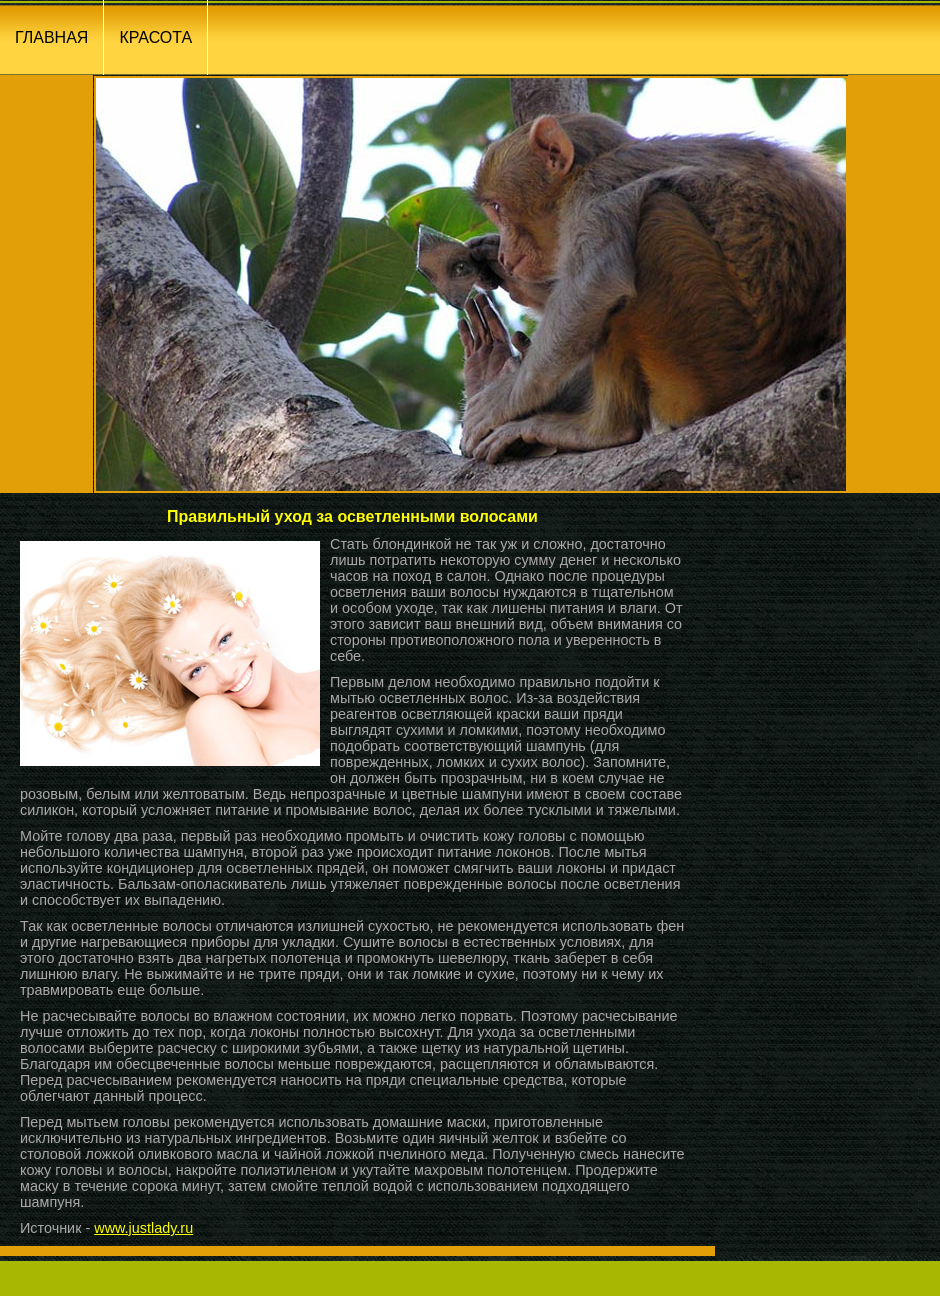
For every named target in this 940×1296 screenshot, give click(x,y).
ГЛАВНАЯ (51, 37)
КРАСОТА (155, 37)
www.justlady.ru (143, 1228)
